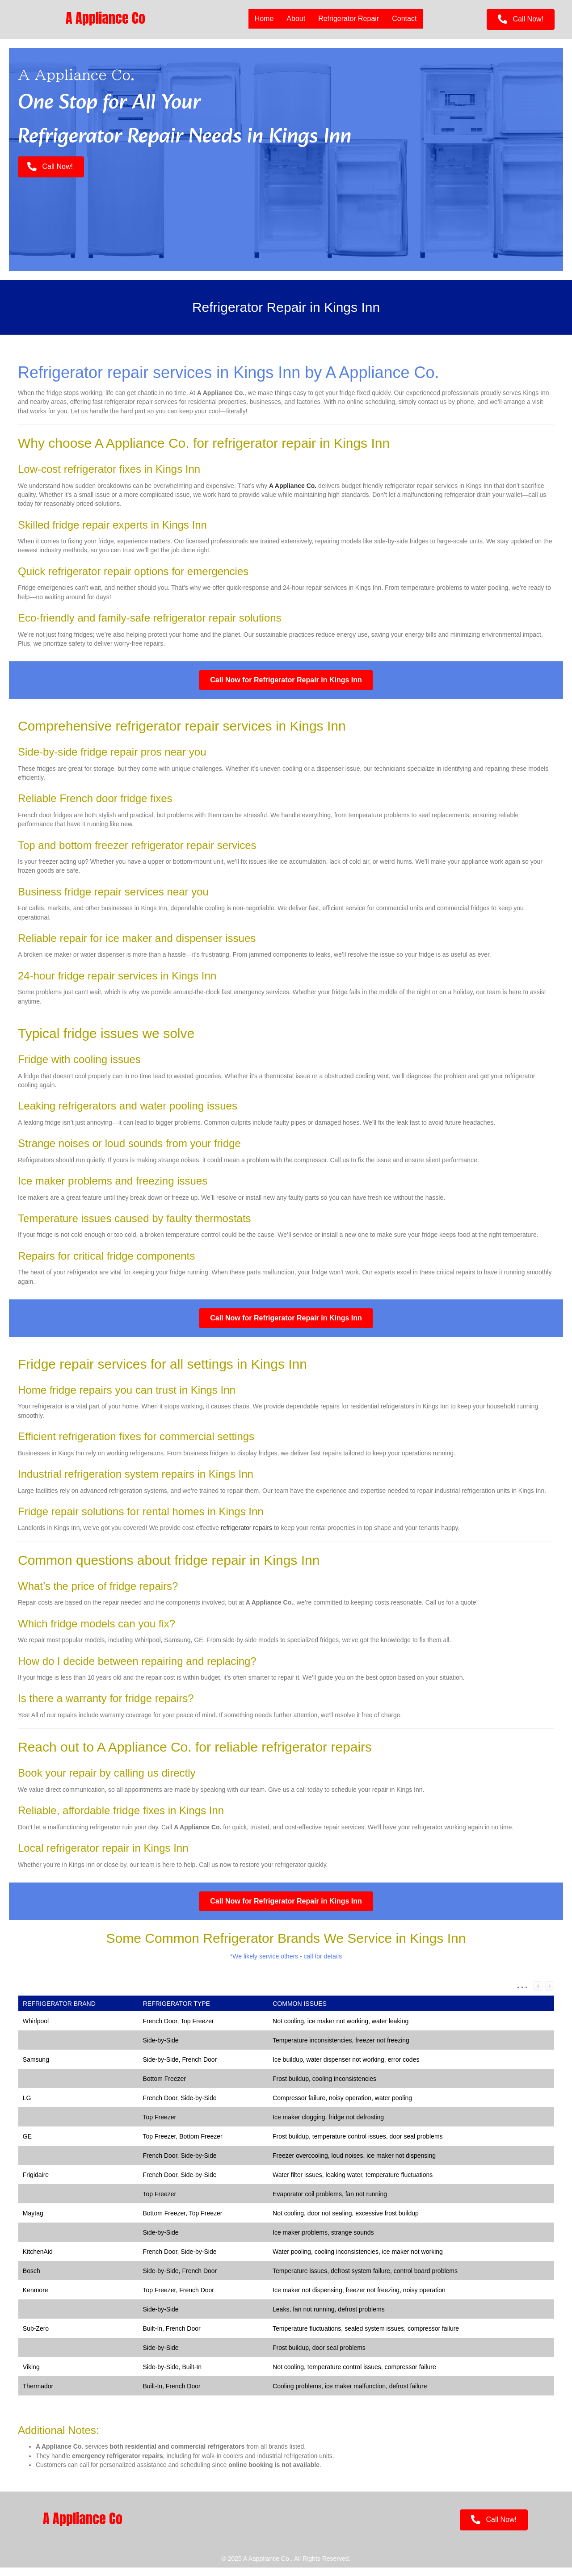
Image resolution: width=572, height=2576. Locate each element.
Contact (404, 18)
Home (263, 18)
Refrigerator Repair (348, 18)
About (295, 18)
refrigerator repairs (246, 1536)
